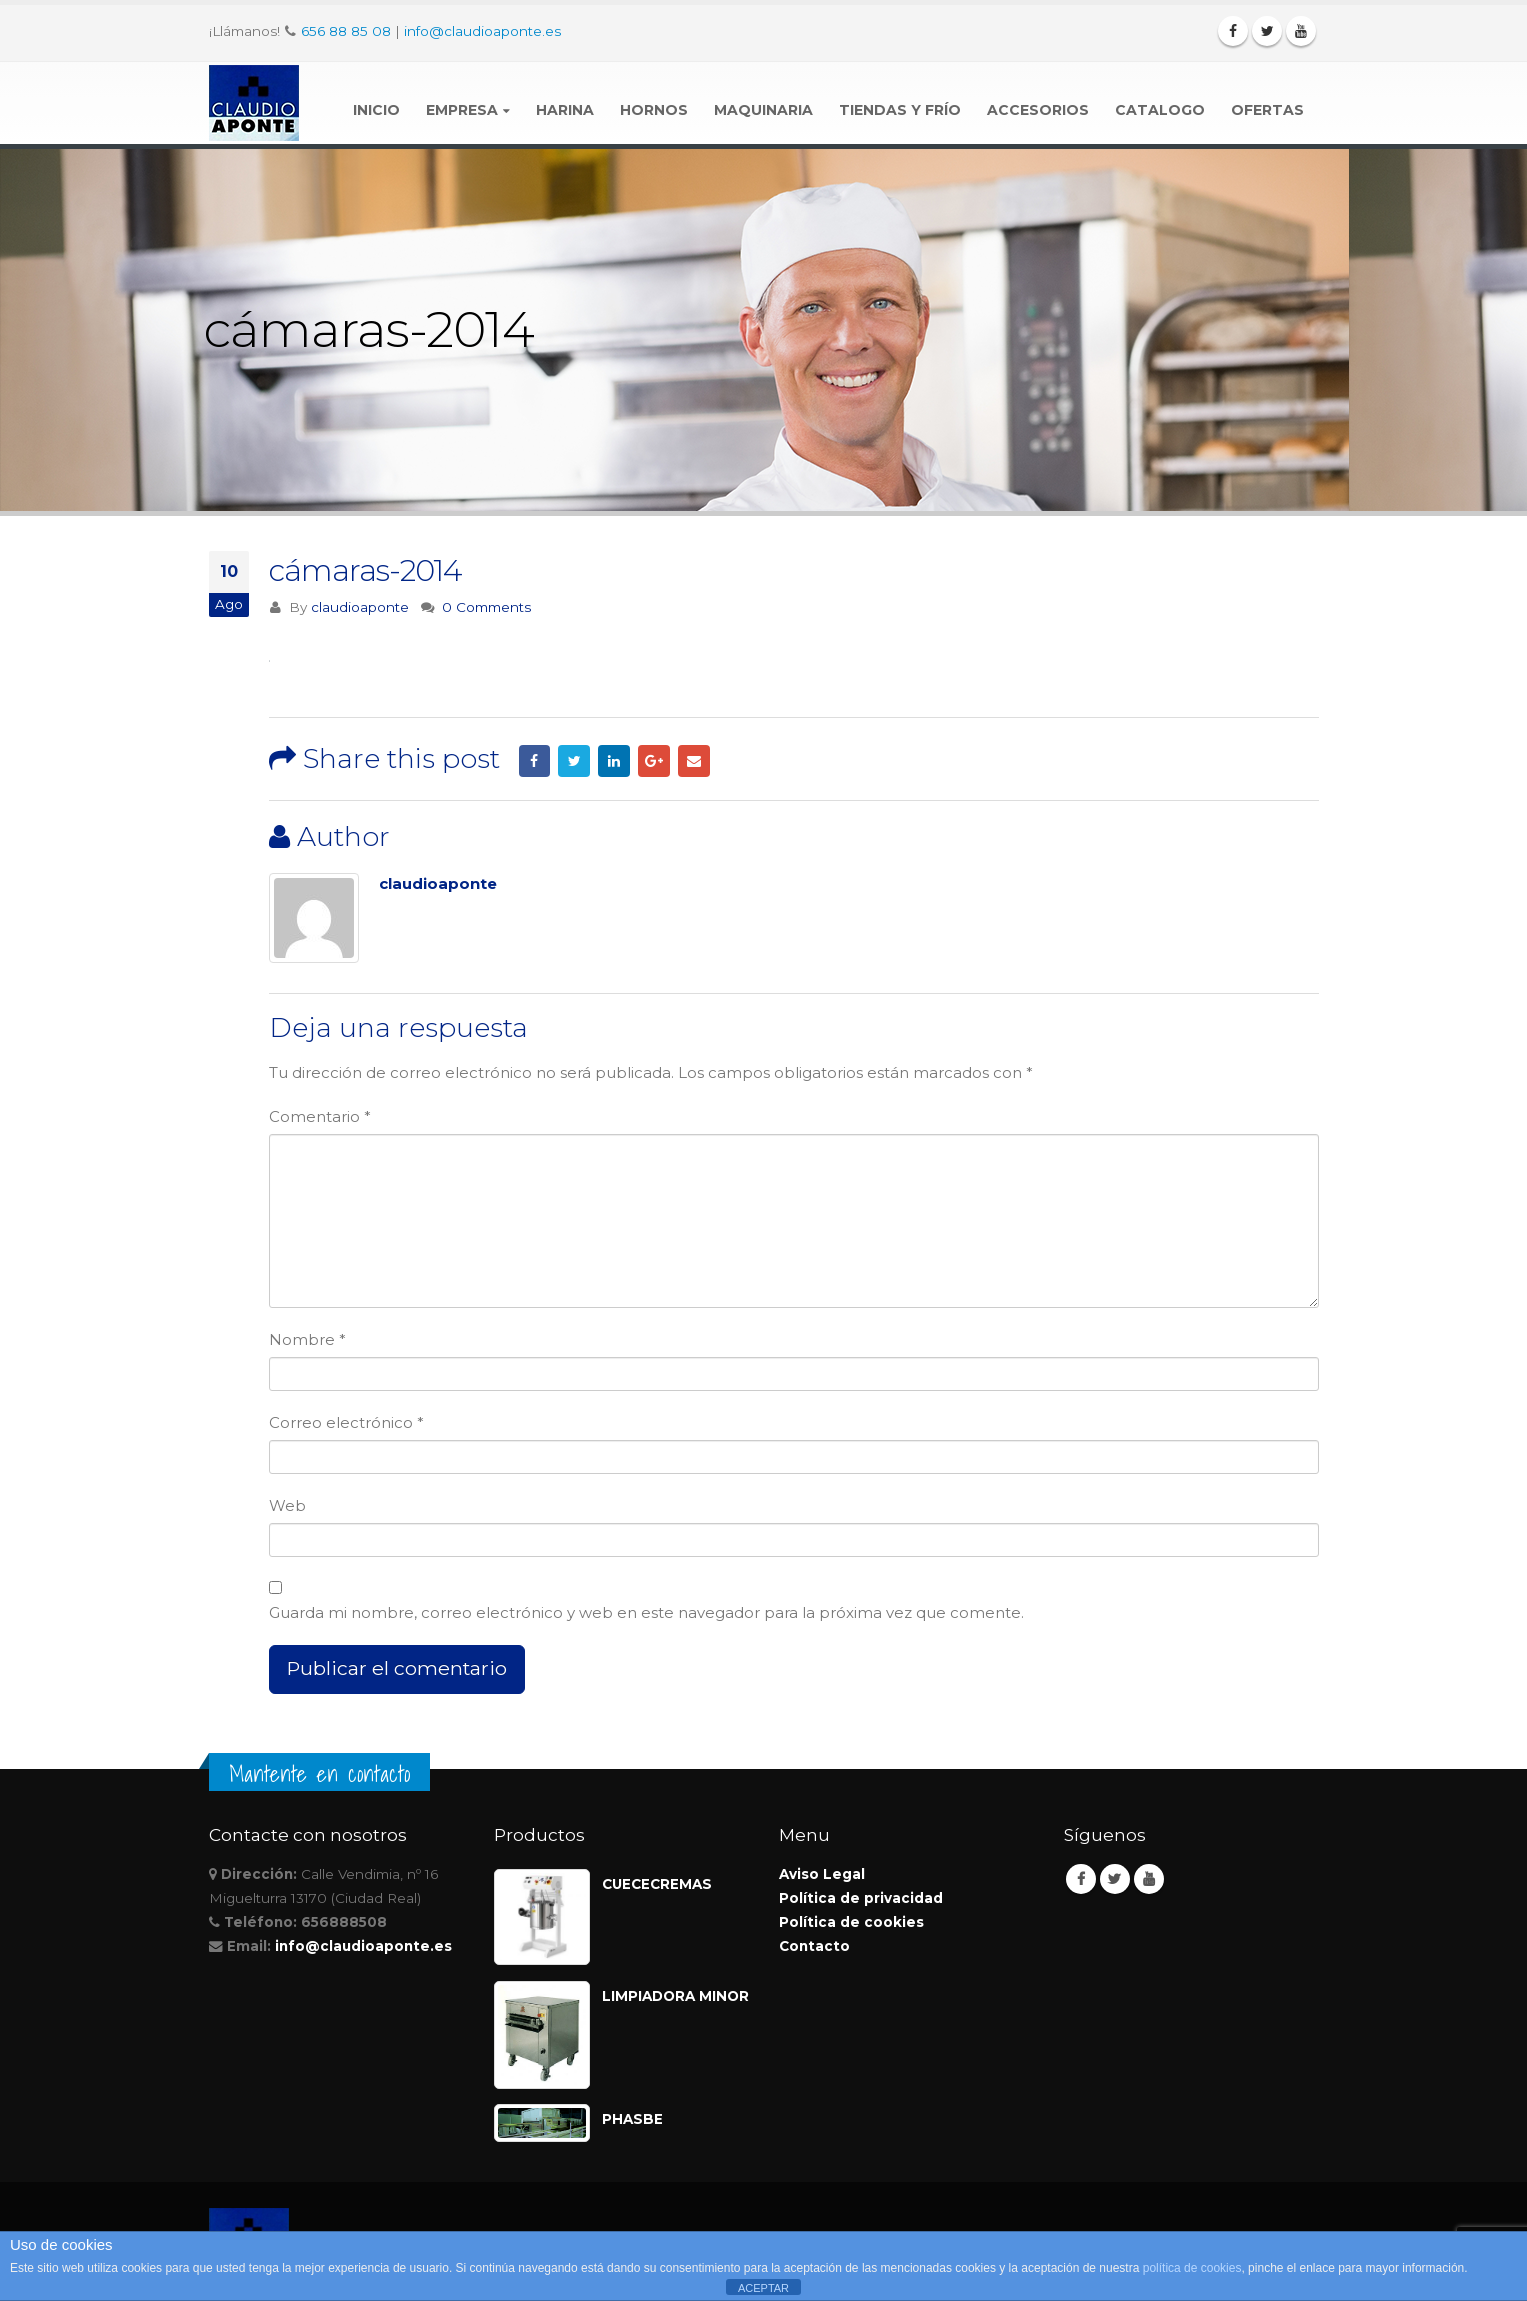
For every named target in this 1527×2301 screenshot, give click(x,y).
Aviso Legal (822, 1874)
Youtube (1149, 1879)
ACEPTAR (763, 2288)
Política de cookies (851, 1922)
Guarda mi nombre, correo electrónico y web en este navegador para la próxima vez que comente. (646, 1612)
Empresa (462, 110)
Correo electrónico (346, 1422)
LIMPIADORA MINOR (675, 1996)
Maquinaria (763, 110)
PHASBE (632, 2119)
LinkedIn (614, 761)
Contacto (814, 1946)
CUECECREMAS (657, 1884)
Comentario (320, 1116)
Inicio (376, 110)
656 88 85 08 (346, 31)
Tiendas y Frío (900, 110)
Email (694, 761)
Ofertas (1267, 110)
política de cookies (1192, 2268)
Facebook (535, 761)
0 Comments (486, 607)
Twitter (574, 761)
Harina (565, 110)
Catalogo (1160, 110)
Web (287, 1505)
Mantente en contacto (319, 1774)
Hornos (654, 110)
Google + (654, 761)
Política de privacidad (861, 1898)
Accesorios (1038, 110)
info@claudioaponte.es (482, 31)
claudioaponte (360, 607)
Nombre (307, 1339)
